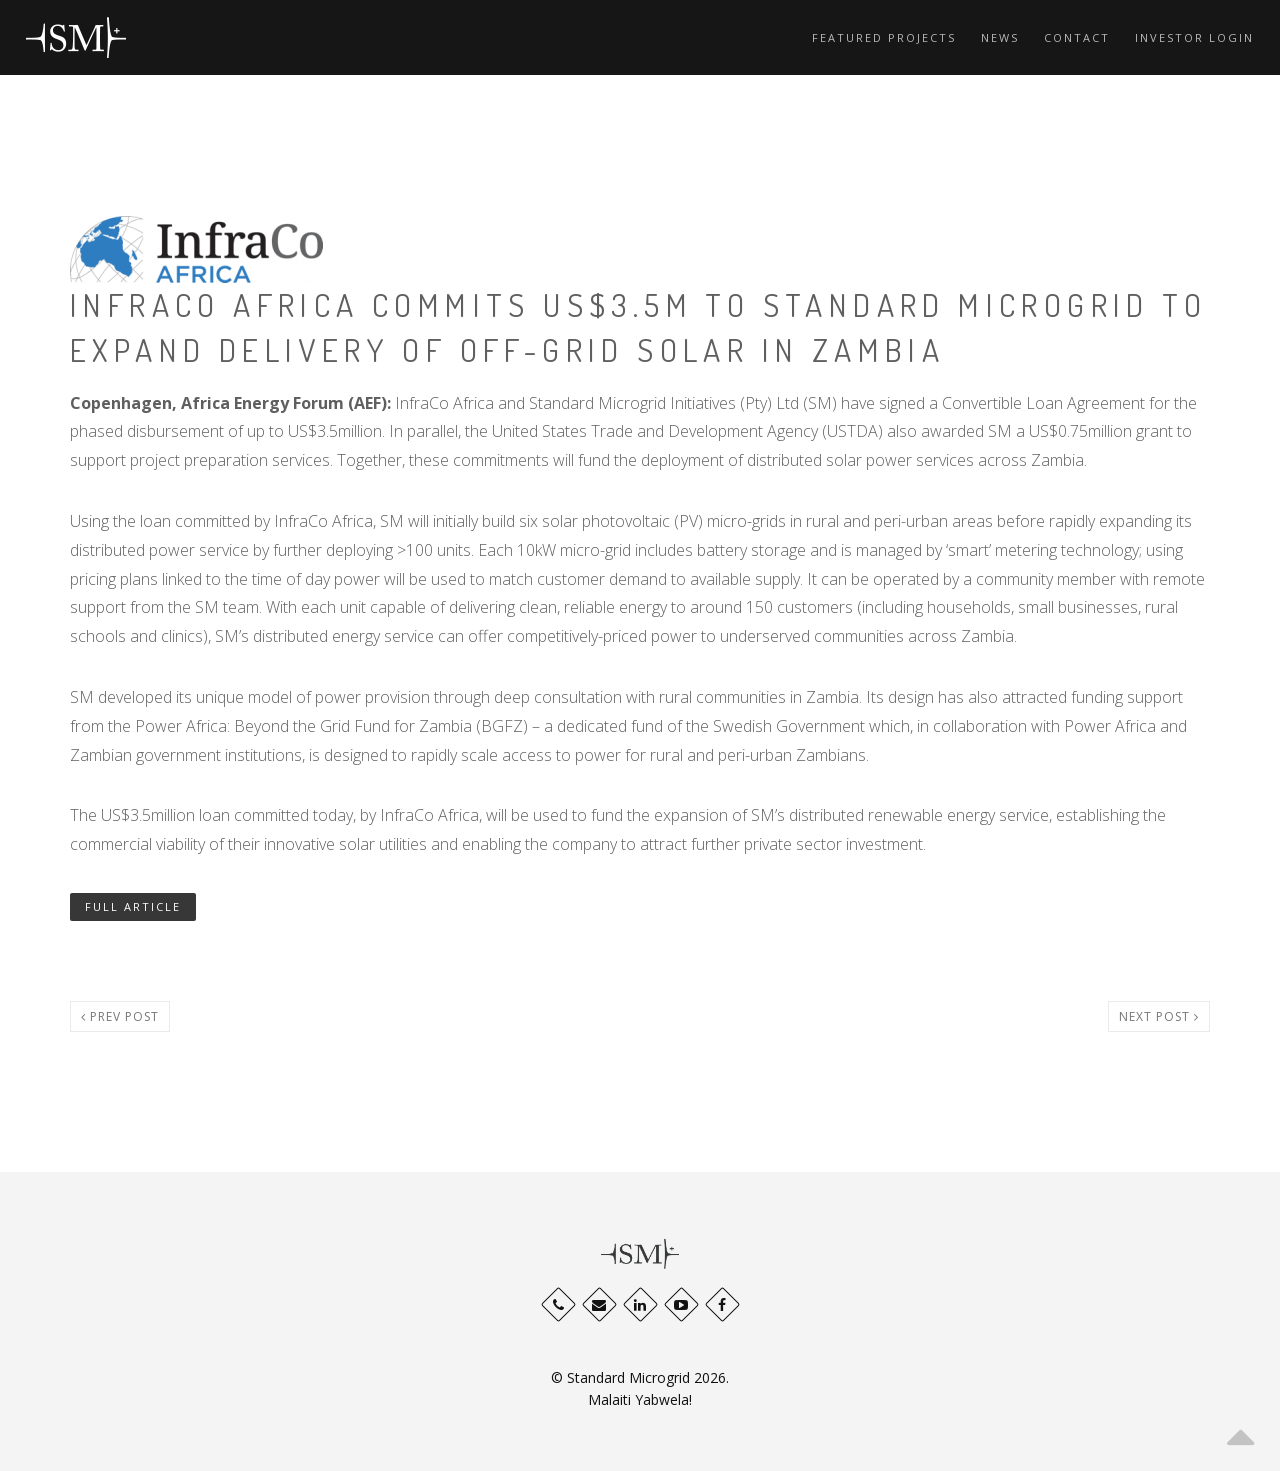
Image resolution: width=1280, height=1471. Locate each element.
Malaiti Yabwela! (640, 1399)
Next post (1159, 1016)
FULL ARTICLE (133, 906)
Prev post (120, 1016)
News (1000, 37)
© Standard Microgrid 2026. (640, 1377)
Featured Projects (884, 37)
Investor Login (1194, 37)
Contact (1077, 37)
